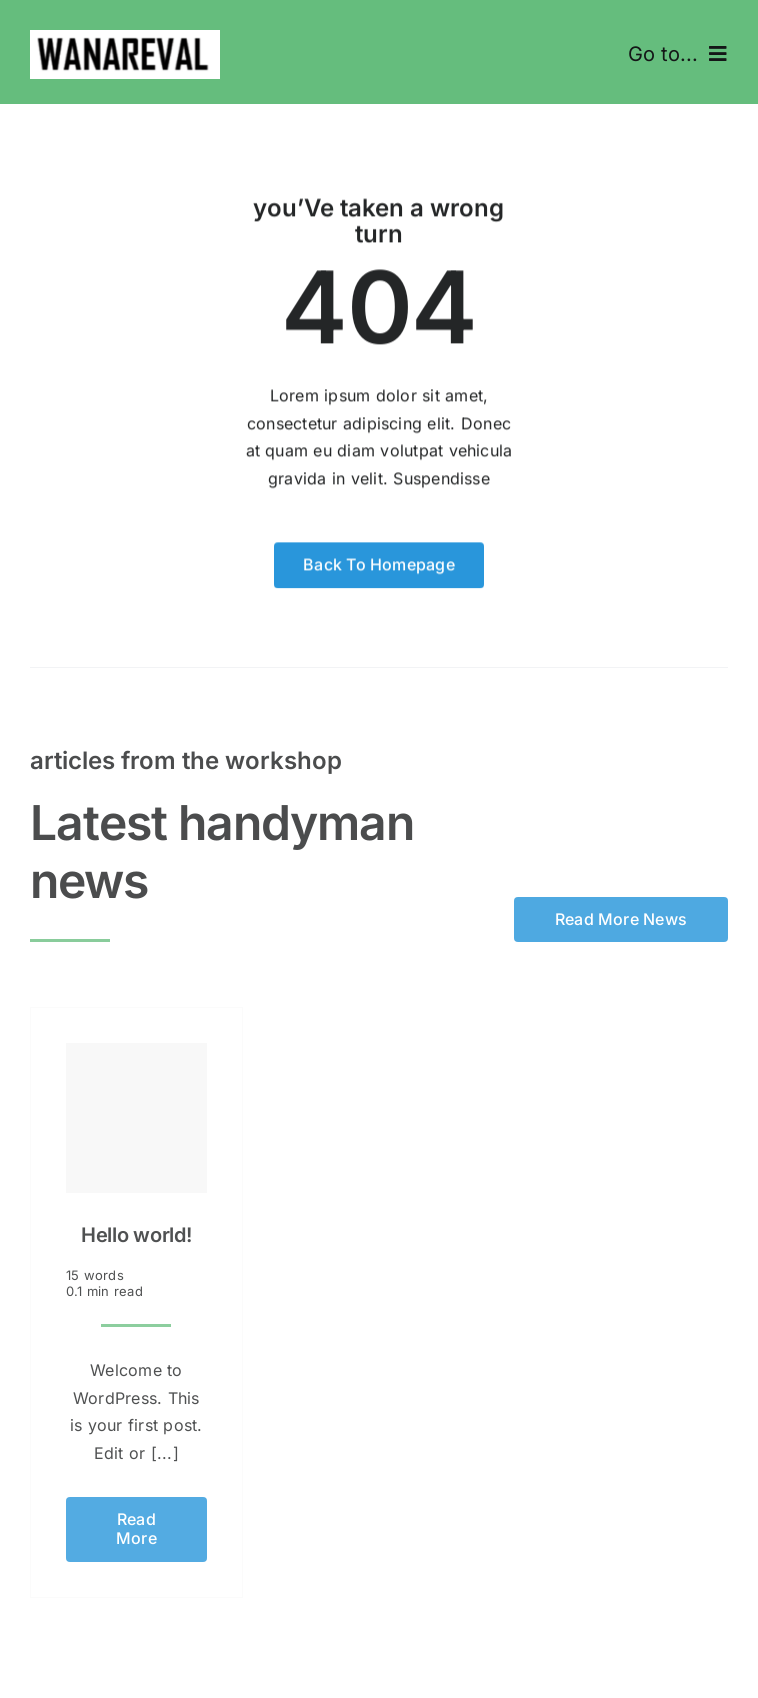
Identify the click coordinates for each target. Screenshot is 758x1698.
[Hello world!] (136, 1113)
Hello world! (136, 1230)
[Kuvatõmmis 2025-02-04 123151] (125, 38)
